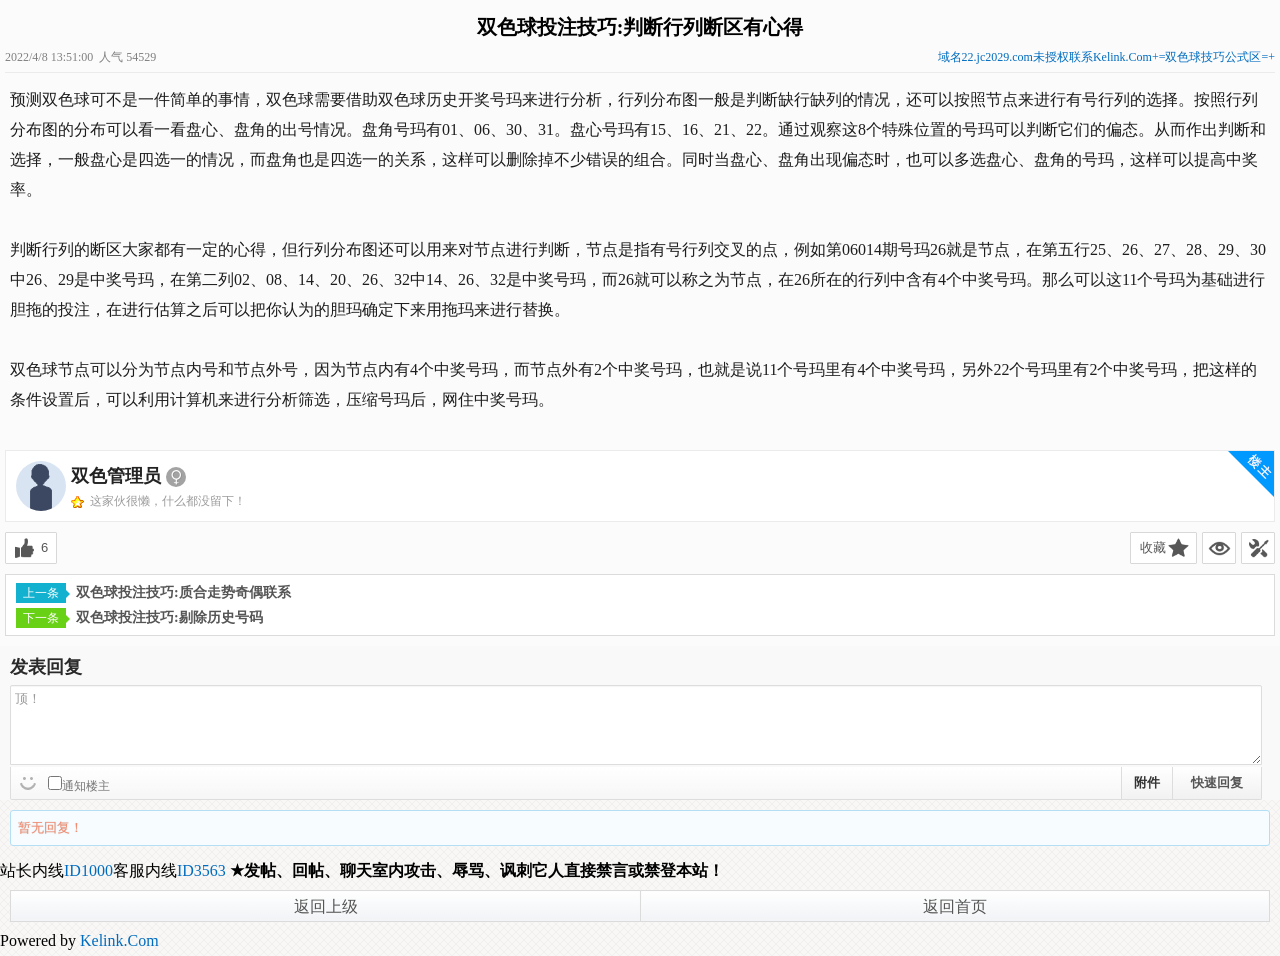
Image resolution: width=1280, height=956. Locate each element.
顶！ (636, 725)
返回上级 (326, 906)
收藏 (1153, 547)
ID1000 (88, 870)
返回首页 (955, 906)
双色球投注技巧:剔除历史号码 (139, 618)
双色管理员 (116, 476)
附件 (1147, 782)
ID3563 (201, 870)
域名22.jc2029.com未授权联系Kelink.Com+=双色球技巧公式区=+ (1106, 57)
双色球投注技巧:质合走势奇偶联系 (153, 593)
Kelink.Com (119, 940)
